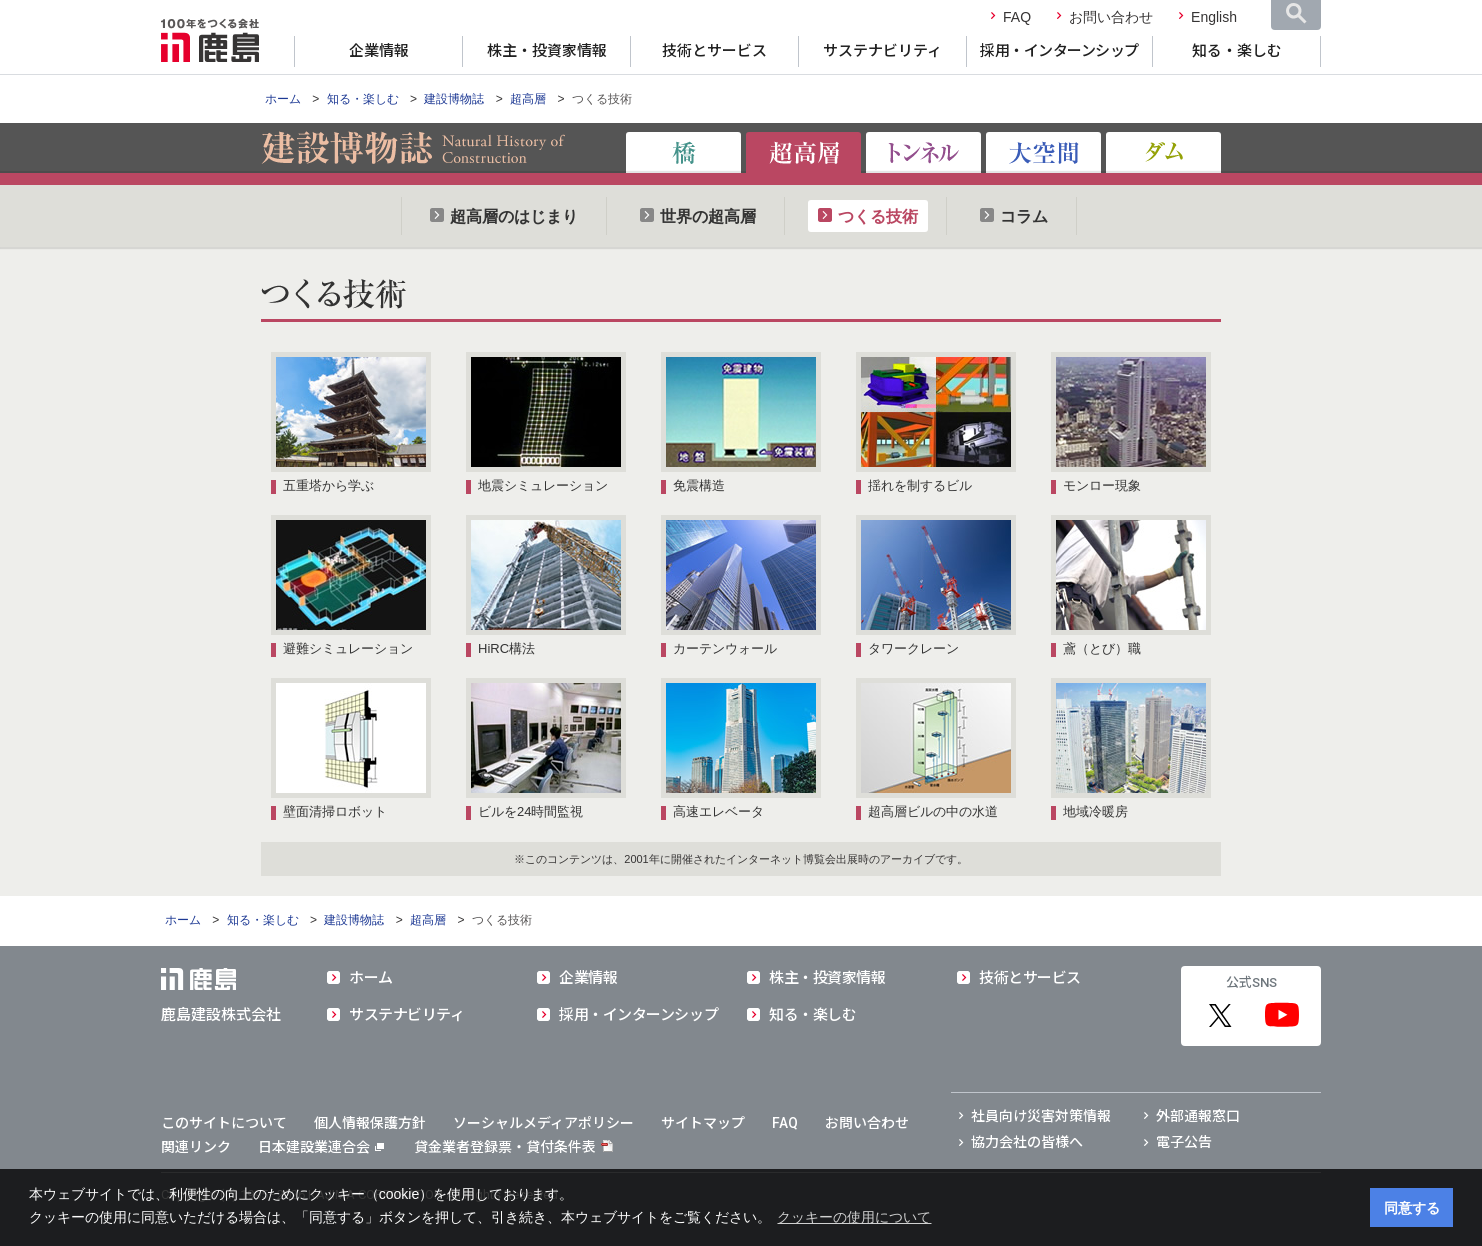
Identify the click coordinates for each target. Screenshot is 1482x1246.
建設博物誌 (454, 99)
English (1214, 17)
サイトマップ (703, 1123)
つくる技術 (878, 216)
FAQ (1017, 17)
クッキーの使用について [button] (854, 1217)
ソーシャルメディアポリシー (543, 1123)
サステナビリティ (882, 51)
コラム (1024, 216)
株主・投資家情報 (547, 51)
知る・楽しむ (1237, 51)
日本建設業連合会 (321, 1147)
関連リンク (196, 1147)
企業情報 (379, 51)
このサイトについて (224, 1123)
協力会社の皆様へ (1027, 1142)
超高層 (528, 99)
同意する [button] (1412, 1208)
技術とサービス (714, 51)
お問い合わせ (1111, 17)
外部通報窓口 (1198, 1116)
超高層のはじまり (514, 216)
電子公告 (1184, 1142)
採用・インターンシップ (1059, 51)
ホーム (283, 99)
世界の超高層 (708, 216)
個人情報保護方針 (370, 1123)
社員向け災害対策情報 (1041, 1116)
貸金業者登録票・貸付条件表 (505, 1147)
